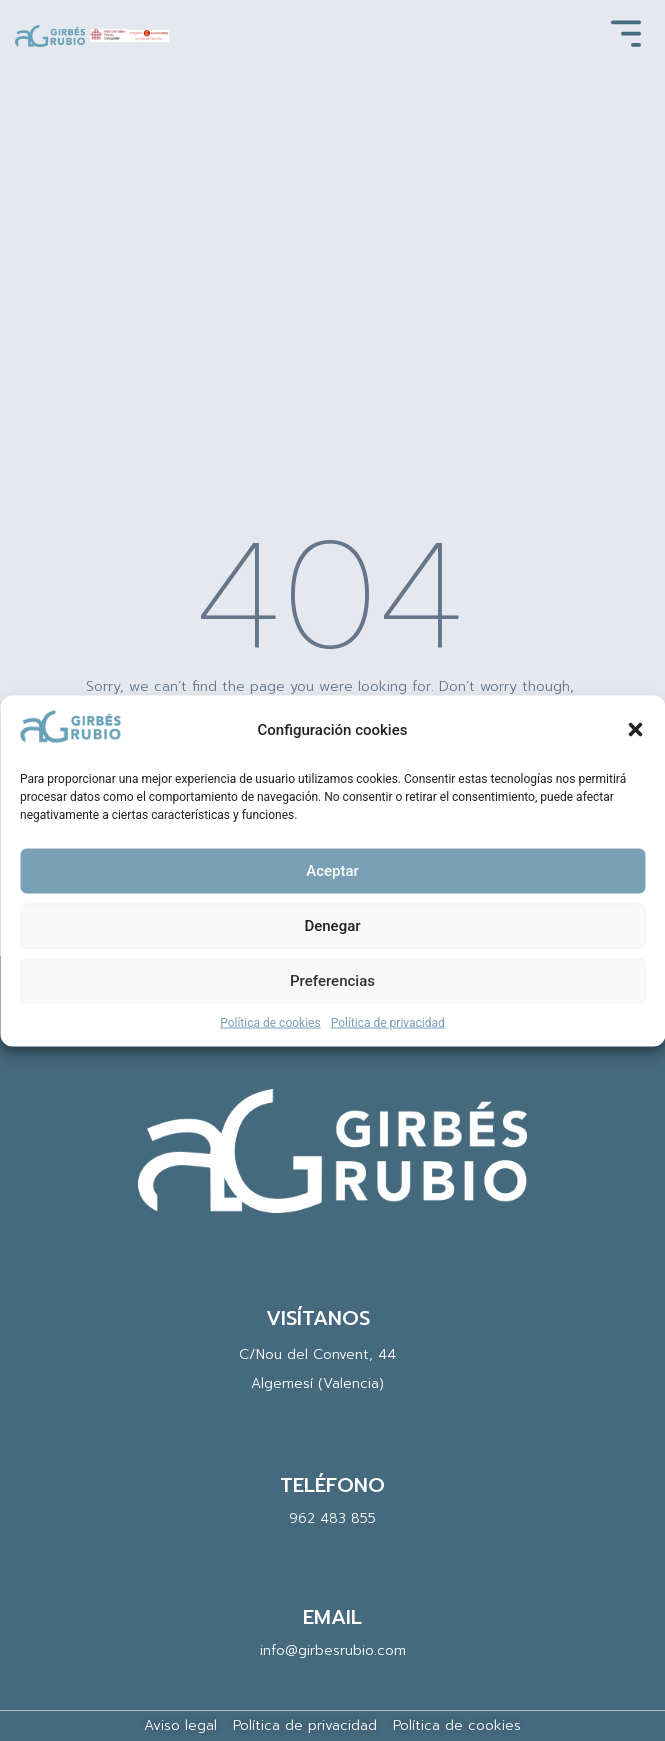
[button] (635, 730)
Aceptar (332, 871)
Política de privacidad (388, 1022)
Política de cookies (270, 1022)
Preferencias (332, 981)
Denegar (332, 926)
